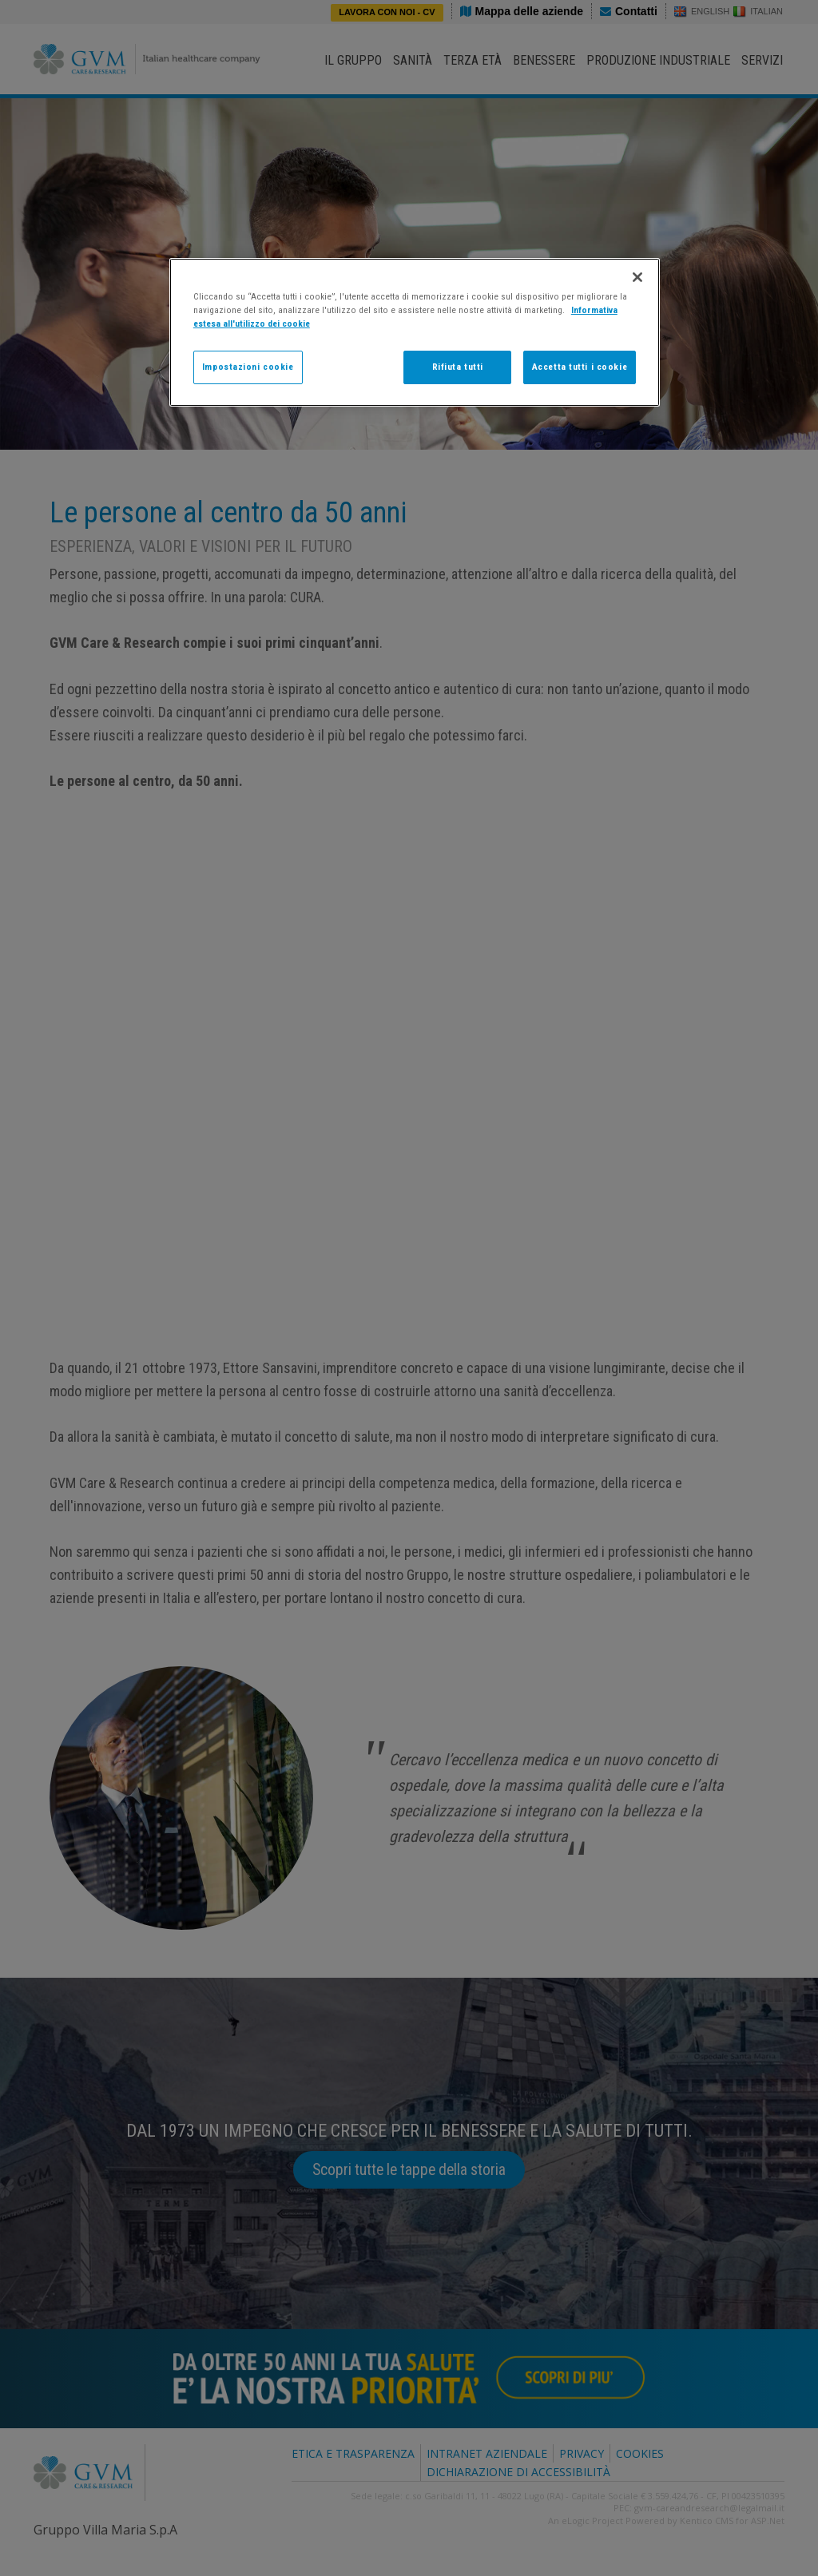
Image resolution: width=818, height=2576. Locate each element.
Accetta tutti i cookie (580, 366)
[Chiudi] (637, 277)
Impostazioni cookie (248, 366)
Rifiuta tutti (457, 366)
